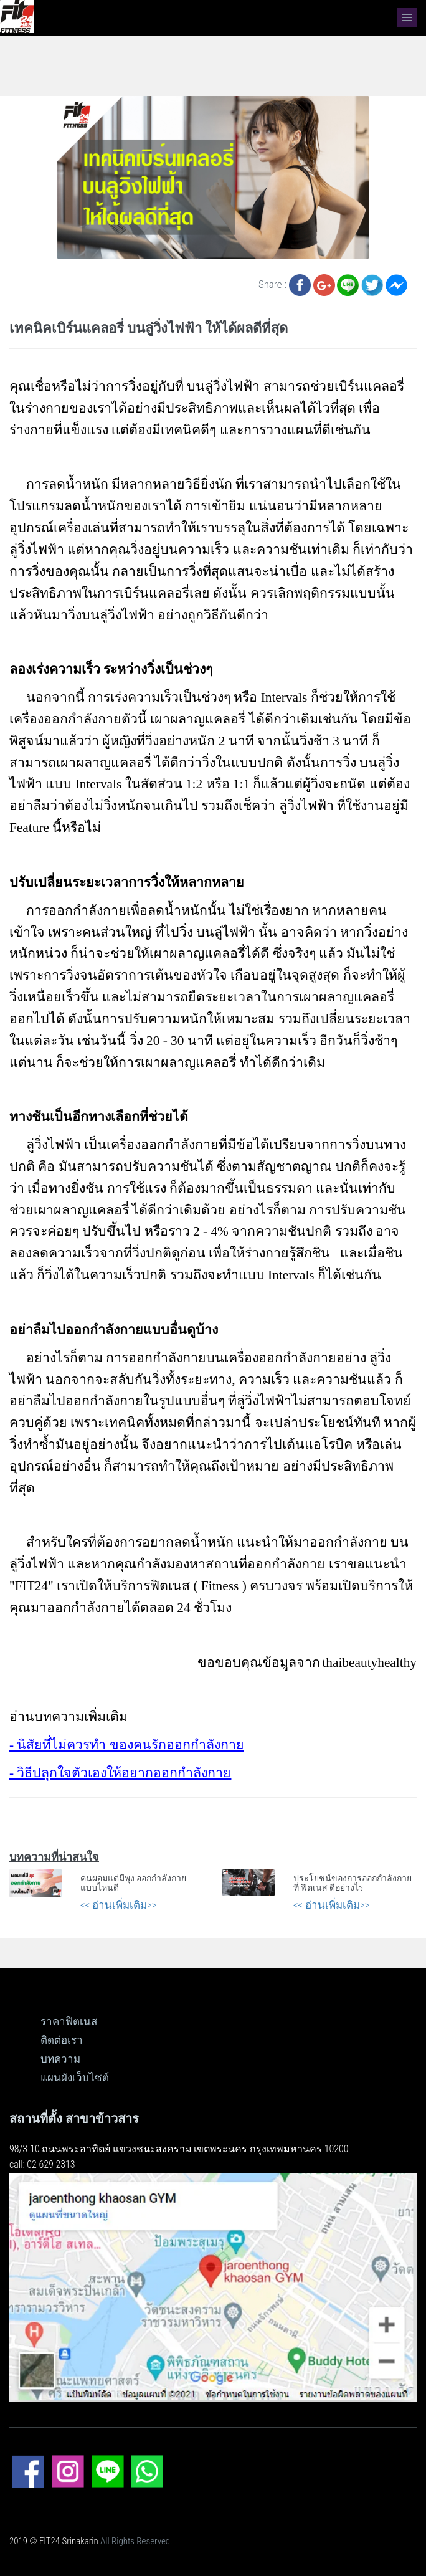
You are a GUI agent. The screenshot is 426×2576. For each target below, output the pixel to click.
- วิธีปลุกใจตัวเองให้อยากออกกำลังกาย (120, 1772)
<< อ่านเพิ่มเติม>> (118, 1905)
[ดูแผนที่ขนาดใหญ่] (213, 2287)
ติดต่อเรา (61, 2040)
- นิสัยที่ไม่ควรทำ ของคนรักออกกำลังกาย (126, 1744)
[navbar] (407, 17)
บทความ (60, 2059)
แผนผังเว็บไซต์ (74, 2077)
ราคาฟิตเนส (68, 2021)
